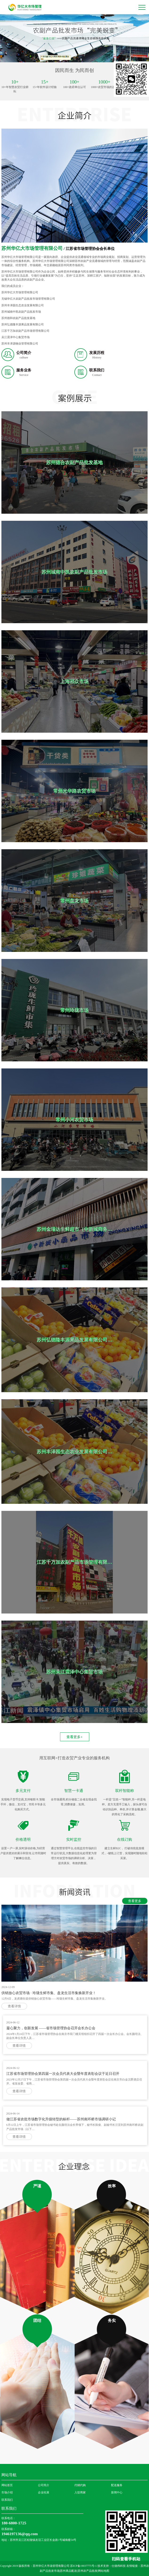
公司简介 (23, 353)
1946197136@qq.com (19, 2534)
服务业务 (23, 370)
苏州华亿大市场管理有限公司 (57, 248)
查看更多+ (74, 1737)
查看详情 (14, 2006)
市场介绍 (7, 2492)
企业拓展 (43, 2492)
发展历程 (96, 353)
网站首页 (7, 2485)
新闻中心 (116, 2492)
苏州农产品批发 (87, 2570)
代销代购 (80, 2485)
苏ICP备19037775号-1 (83, 2566)
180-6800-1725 (13, 2523)
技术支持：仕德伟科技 (111, 2566)
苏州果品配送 (68, 2570)
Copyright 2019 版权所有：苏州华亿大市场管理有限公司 (35, 2566)
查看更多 (134, 1901)
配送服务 (116, 2485)
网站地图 (103, 2570)
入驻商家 (80, 2492)
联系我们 (96, 370)
